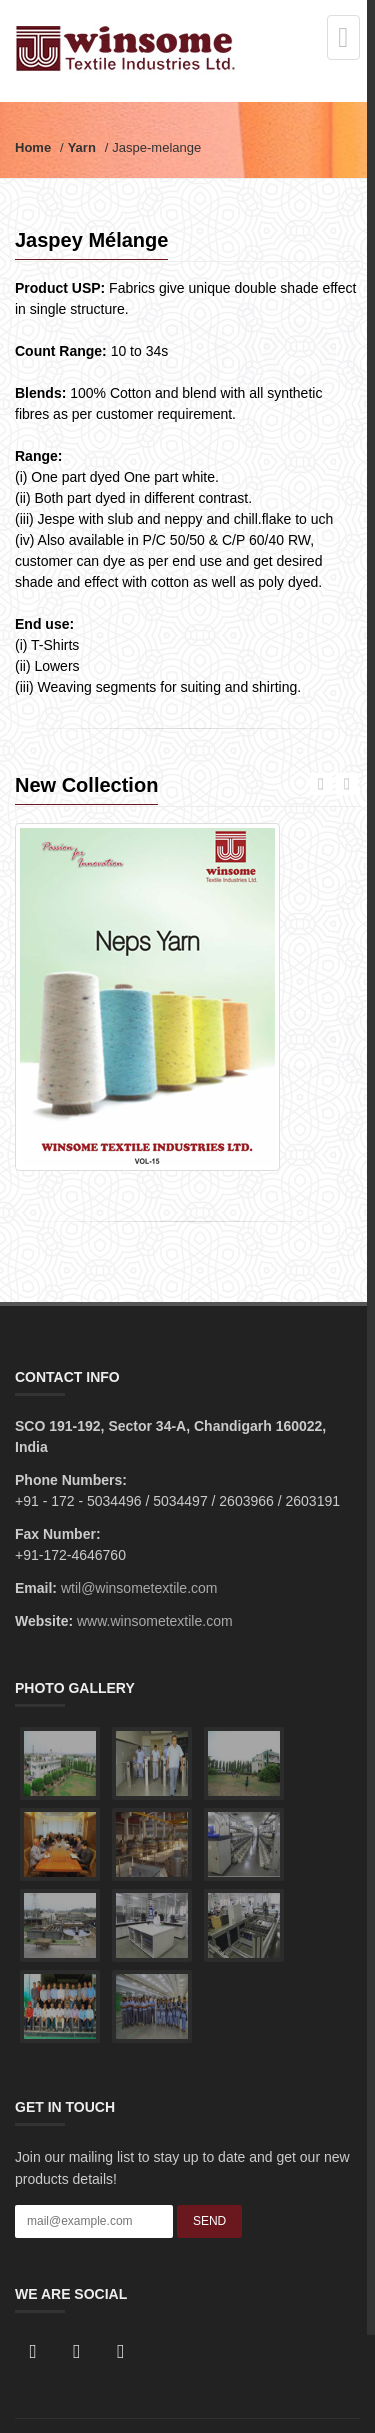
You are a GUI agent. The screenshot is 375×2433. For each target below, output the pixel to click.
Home (33, 147)
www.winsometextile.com (155, 1621)
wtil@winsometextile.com (139, 1588)
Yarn (82, 147)
